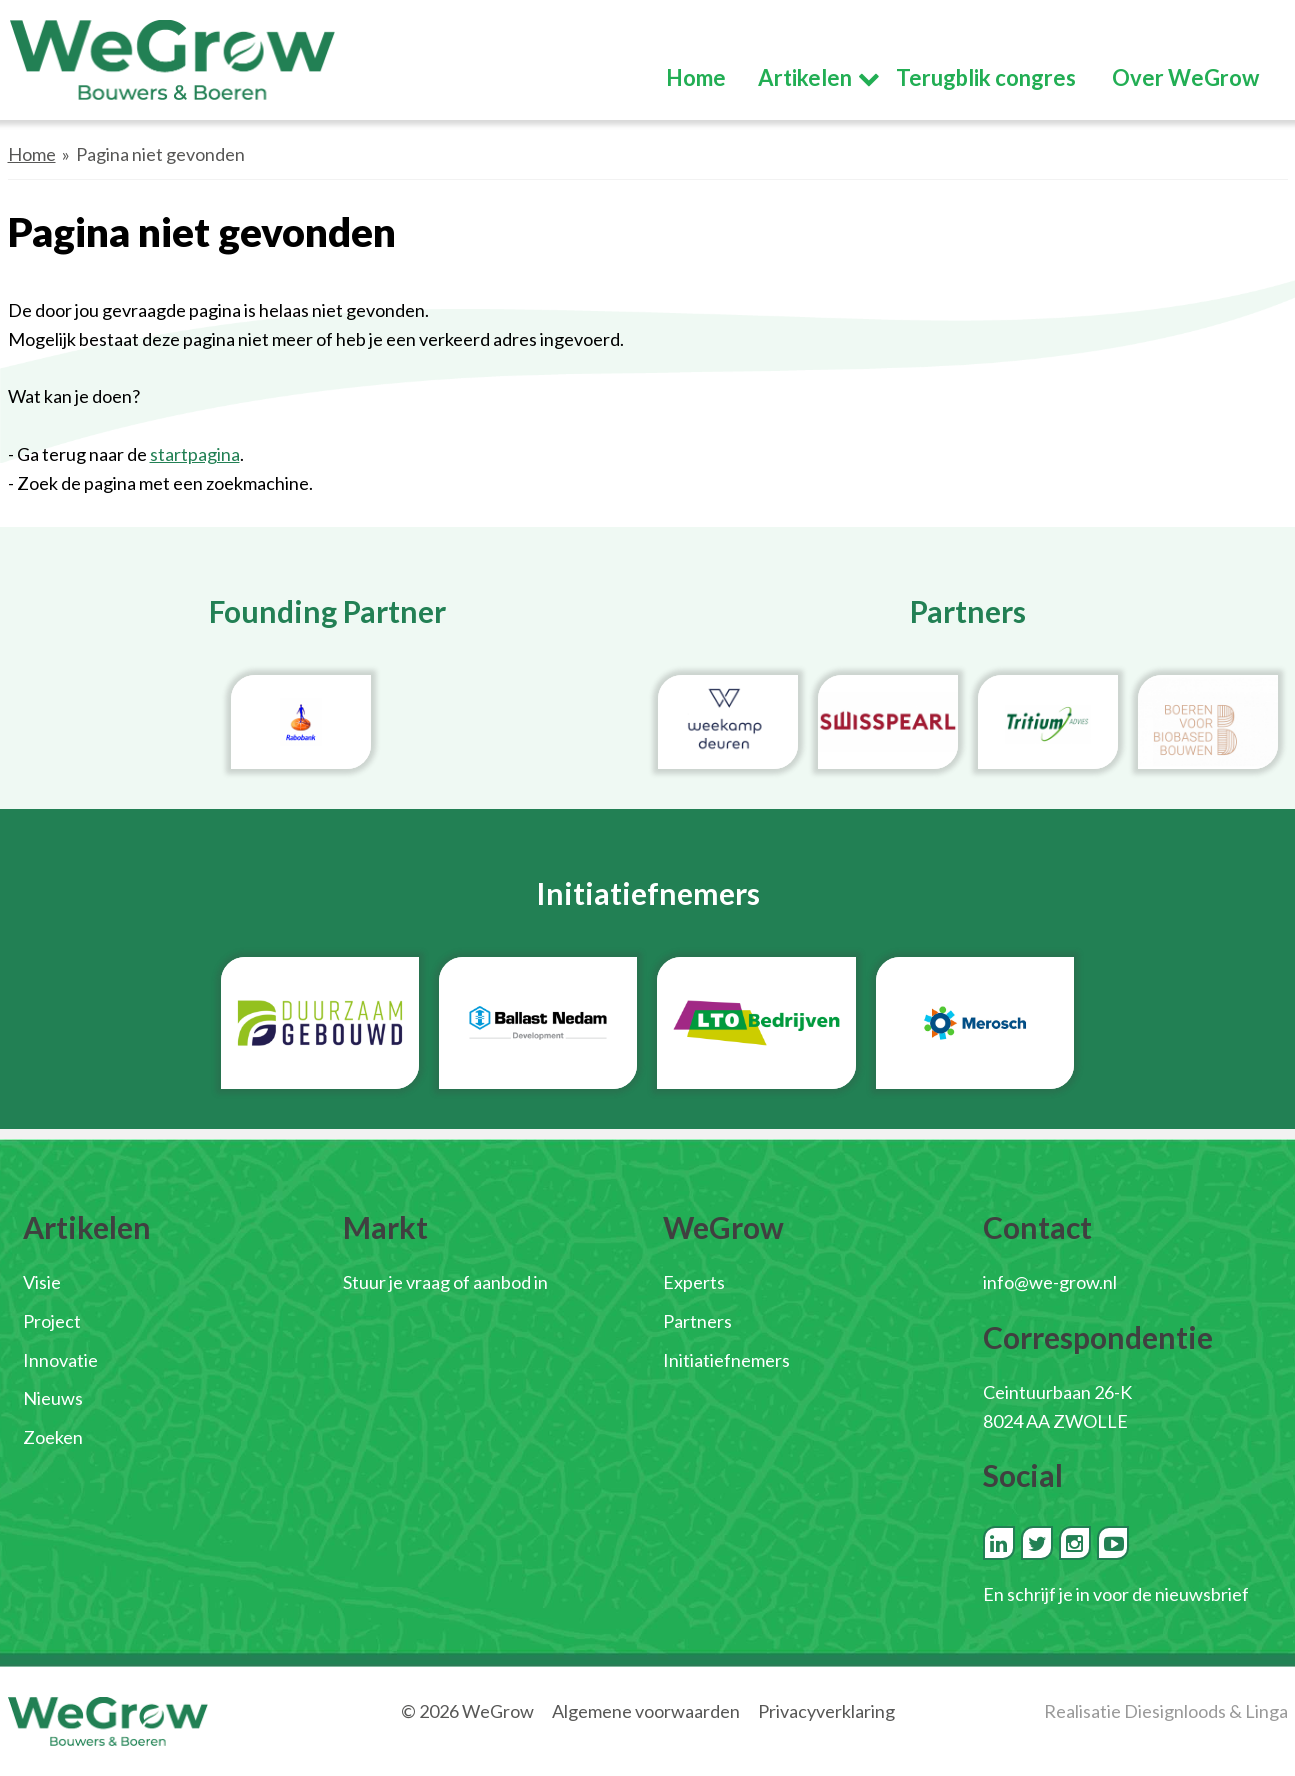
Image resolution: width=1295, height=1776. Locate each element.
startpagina (195, 454)
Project (52, 1321)
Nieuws (53, 1398)
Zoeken (53, 1437)
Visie (42, 1282)
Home (32, 154)
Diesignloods (1175, 1711)
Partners (697, 1321)
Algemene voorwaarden (646, 1711)
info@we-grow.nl (1050, 1282)
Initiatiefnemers (726, 1360)
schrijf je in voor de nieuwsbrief (1128, 1594)
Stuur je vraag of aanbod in (445, 1282)
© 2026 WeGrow (467, 1711)
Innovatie (60, 1360)
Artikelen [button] (805, 77)
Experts (694, 1282)
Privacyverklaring (826, 1711)
